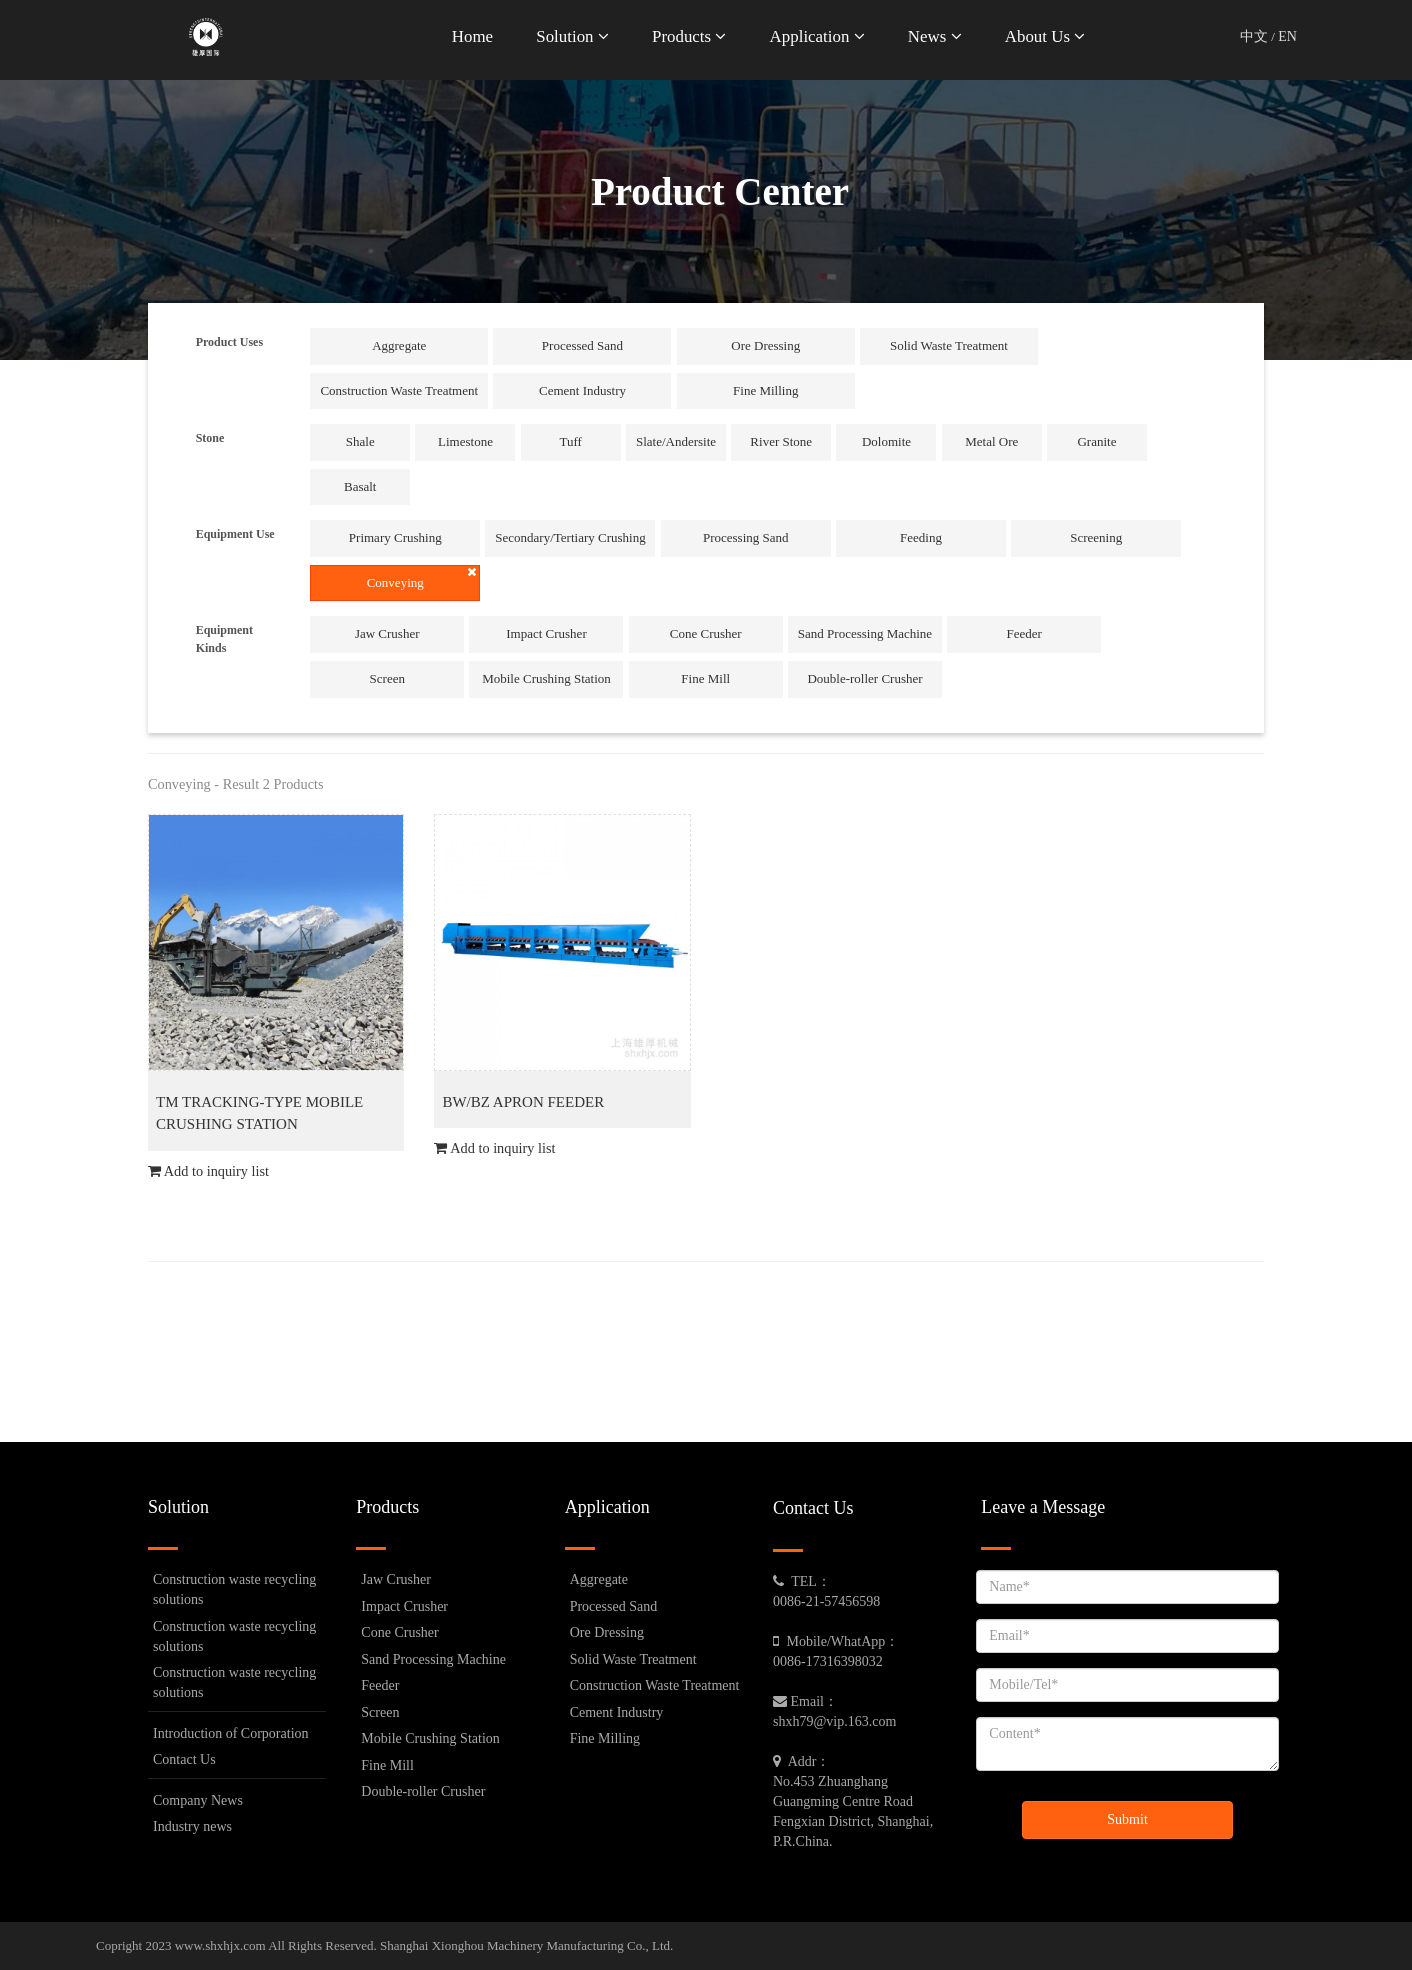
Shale (360, 441)
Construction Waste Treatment (399, 390)
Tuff (571, 441)
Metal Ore (991, 441)
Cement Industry (582, 390)
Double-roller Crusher (864, 678)
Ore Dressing (765, 345)
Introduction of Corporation (231, 1733)
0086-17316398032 (828, 1661)
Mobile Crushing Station (546, 678)
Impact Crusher (546, 633)
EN (1287, 36)
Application (817, 36)
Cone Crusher (706, 633)
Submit (1127, 1819)
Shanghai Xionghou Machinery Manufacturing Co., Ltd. (526, 1945)
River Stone (781, 441)
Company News (198, 1800)
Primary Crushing (395, 537)
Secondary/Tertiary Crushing (570, 537)
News (935, 36)
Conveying (422, 578)
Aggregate (399, 345)
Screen (387, 678)
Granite (1096, 441)
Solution (572, 36)
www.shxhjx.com (220, 1945)
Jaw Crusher (387, 633)
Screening (1096, 537)
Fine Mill (705, 678)
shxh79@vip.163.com (834, 1721)
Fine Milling (765, 390)
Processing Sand (746, 537)
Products (689, 36)
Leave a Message (1043, 1507)
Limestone (465, 441)
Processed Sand (582, 345)
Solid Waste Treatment (949, 345)
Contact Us (184, 1759)
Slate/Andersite (676, 441)
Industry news (192, 1826)
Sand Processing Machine (865, 633)
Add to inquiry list (208, 1171)
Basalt (360, 486)
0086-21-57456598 (826, 1601)
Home (472, 36)
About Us (1045, 36)
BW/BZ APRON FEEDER (523, 1102)
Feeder (1024, 633)
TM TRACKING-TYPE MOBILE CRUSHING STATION (259, 1113)
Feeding (921, 537)
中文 (1254, 36)
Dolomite (886, 441)
